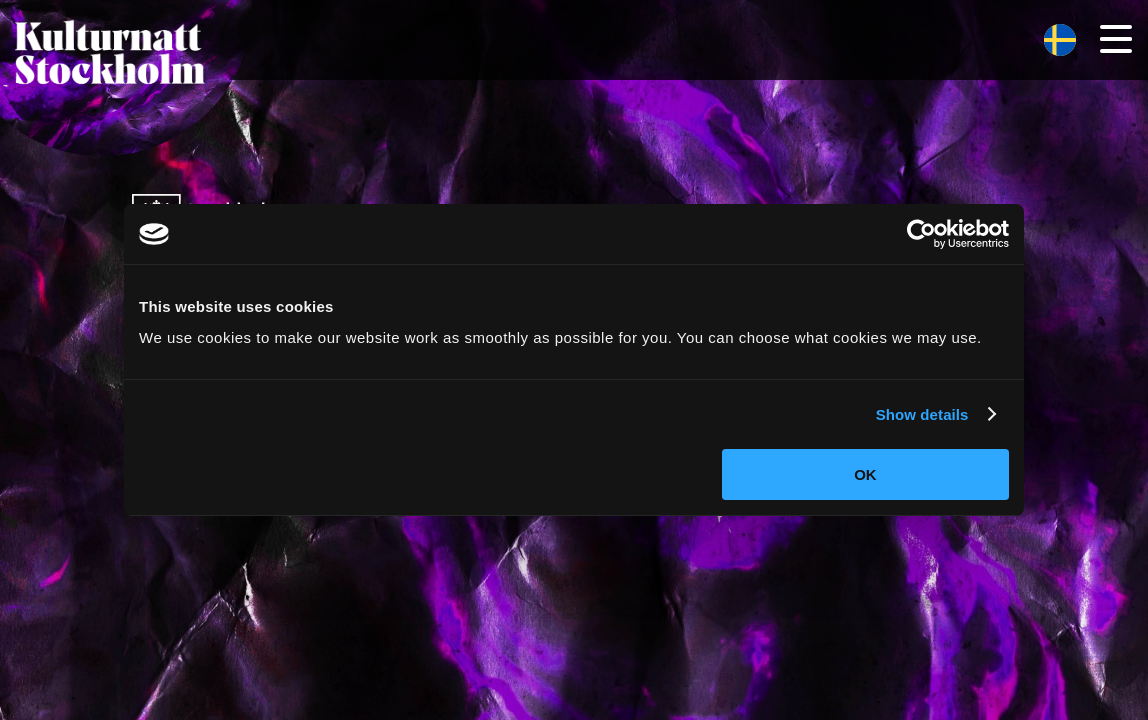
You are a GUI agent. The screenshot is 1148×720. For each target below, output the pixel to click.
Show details (922, 414)
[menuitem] (1060, 40)
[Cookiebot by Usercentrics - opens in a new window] (921, 234)
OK (865, 474)
